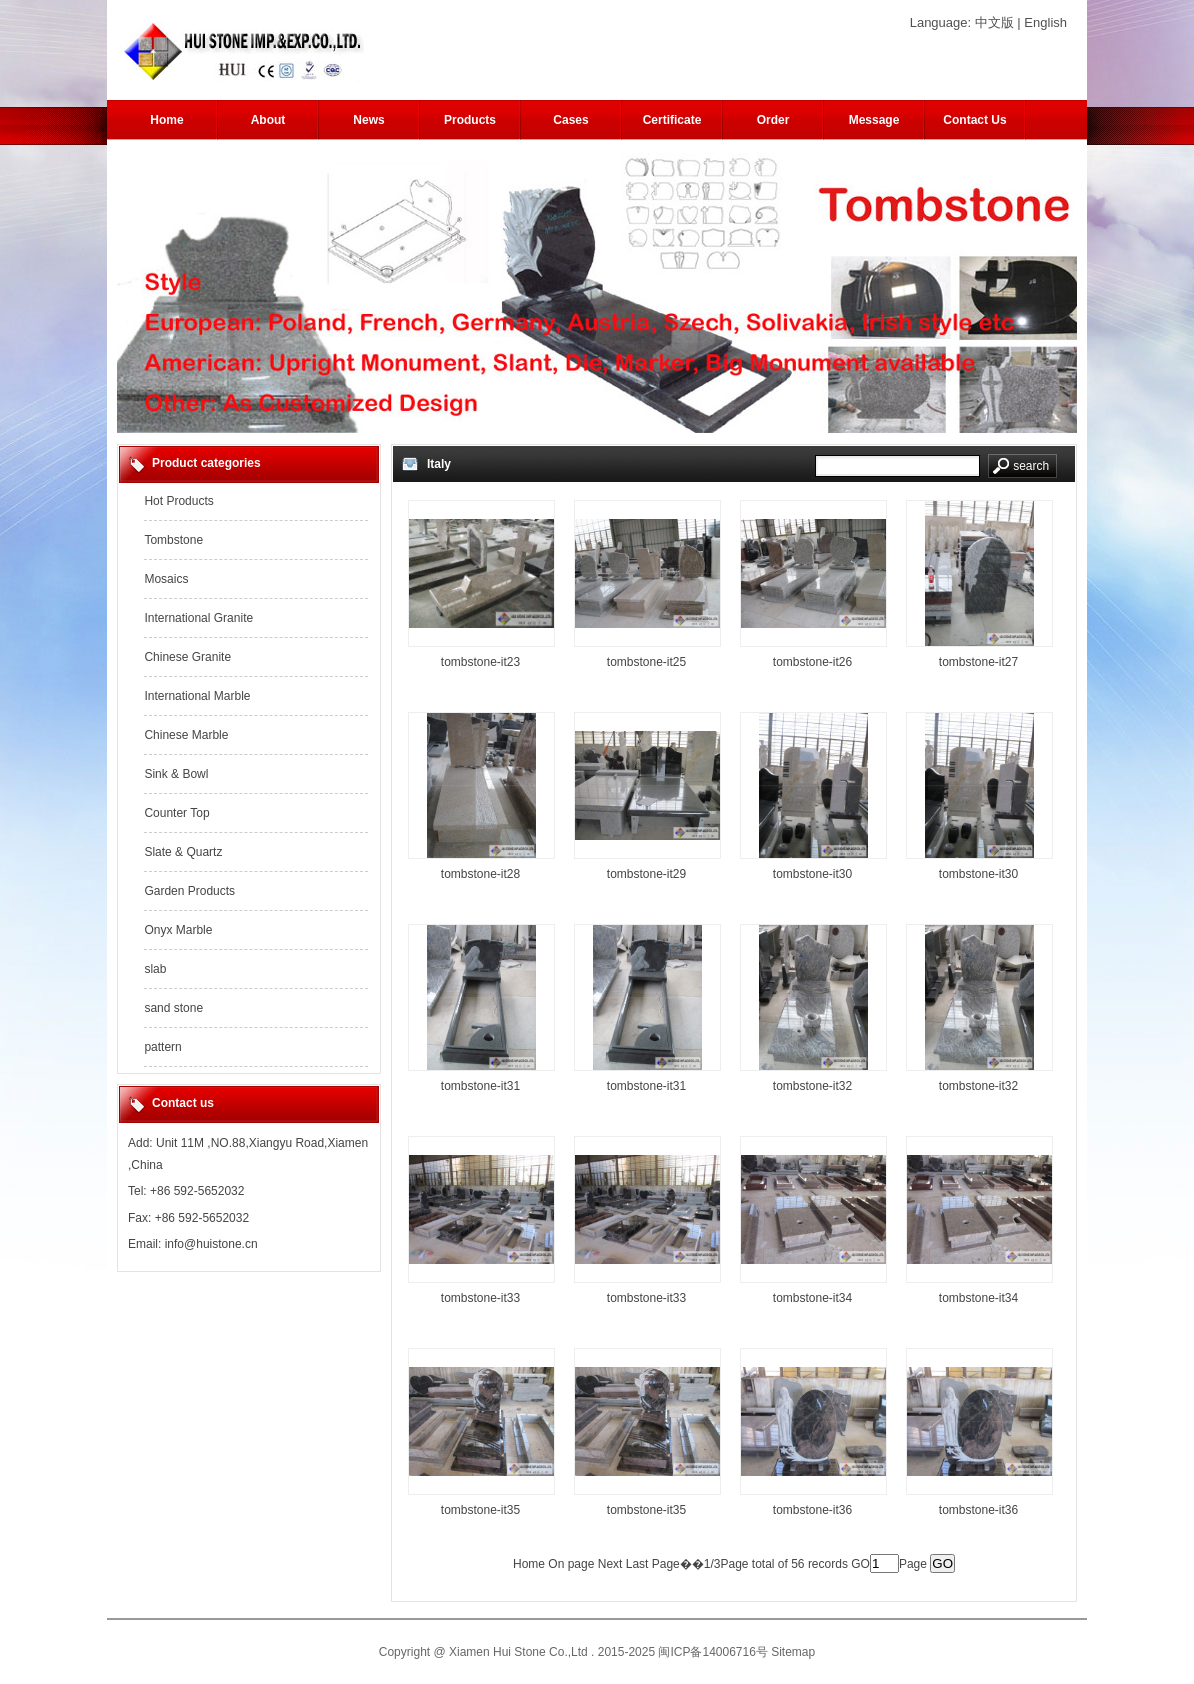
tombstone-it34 (812, 1298)
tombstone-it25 (646, 662)
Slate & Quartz (183, 852)
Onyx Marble (178, 930)
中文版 (994, 22)
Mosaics (166, 579)
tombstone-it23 (480, 662)
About (268, 120)
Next (610, 1564)
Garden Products (189, 891)
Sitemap (793, 1652)
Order (773, 120)
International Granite (198, 618)
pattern (162, 1047)
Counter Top (176, 813)
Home (166, 120)
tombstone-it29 (646, 874)
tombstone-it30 (812, 874)
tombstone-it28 (480, 874)
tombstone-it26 (812, 662)
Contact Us (974, 120)
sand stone (173, 1008)
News (368, 120)
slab (155, 969)
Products (470, 120)
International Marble (197, 696)
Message (874, 120)
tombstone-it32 (812, 1086)
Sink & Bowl (176, 774)
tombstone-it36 (812, 1510)
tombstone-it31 (480, 1086)
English (1045, 22)
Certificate (672, 120)
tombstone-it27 (978, 662)
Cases (570, 120)
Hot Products (178, 501)
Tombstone (173, 540)
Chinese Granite (187, 657)
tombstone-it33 (480, 1298)
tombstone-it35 (480, 1510)
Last (637, 1564)
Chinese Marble (186, 735)
